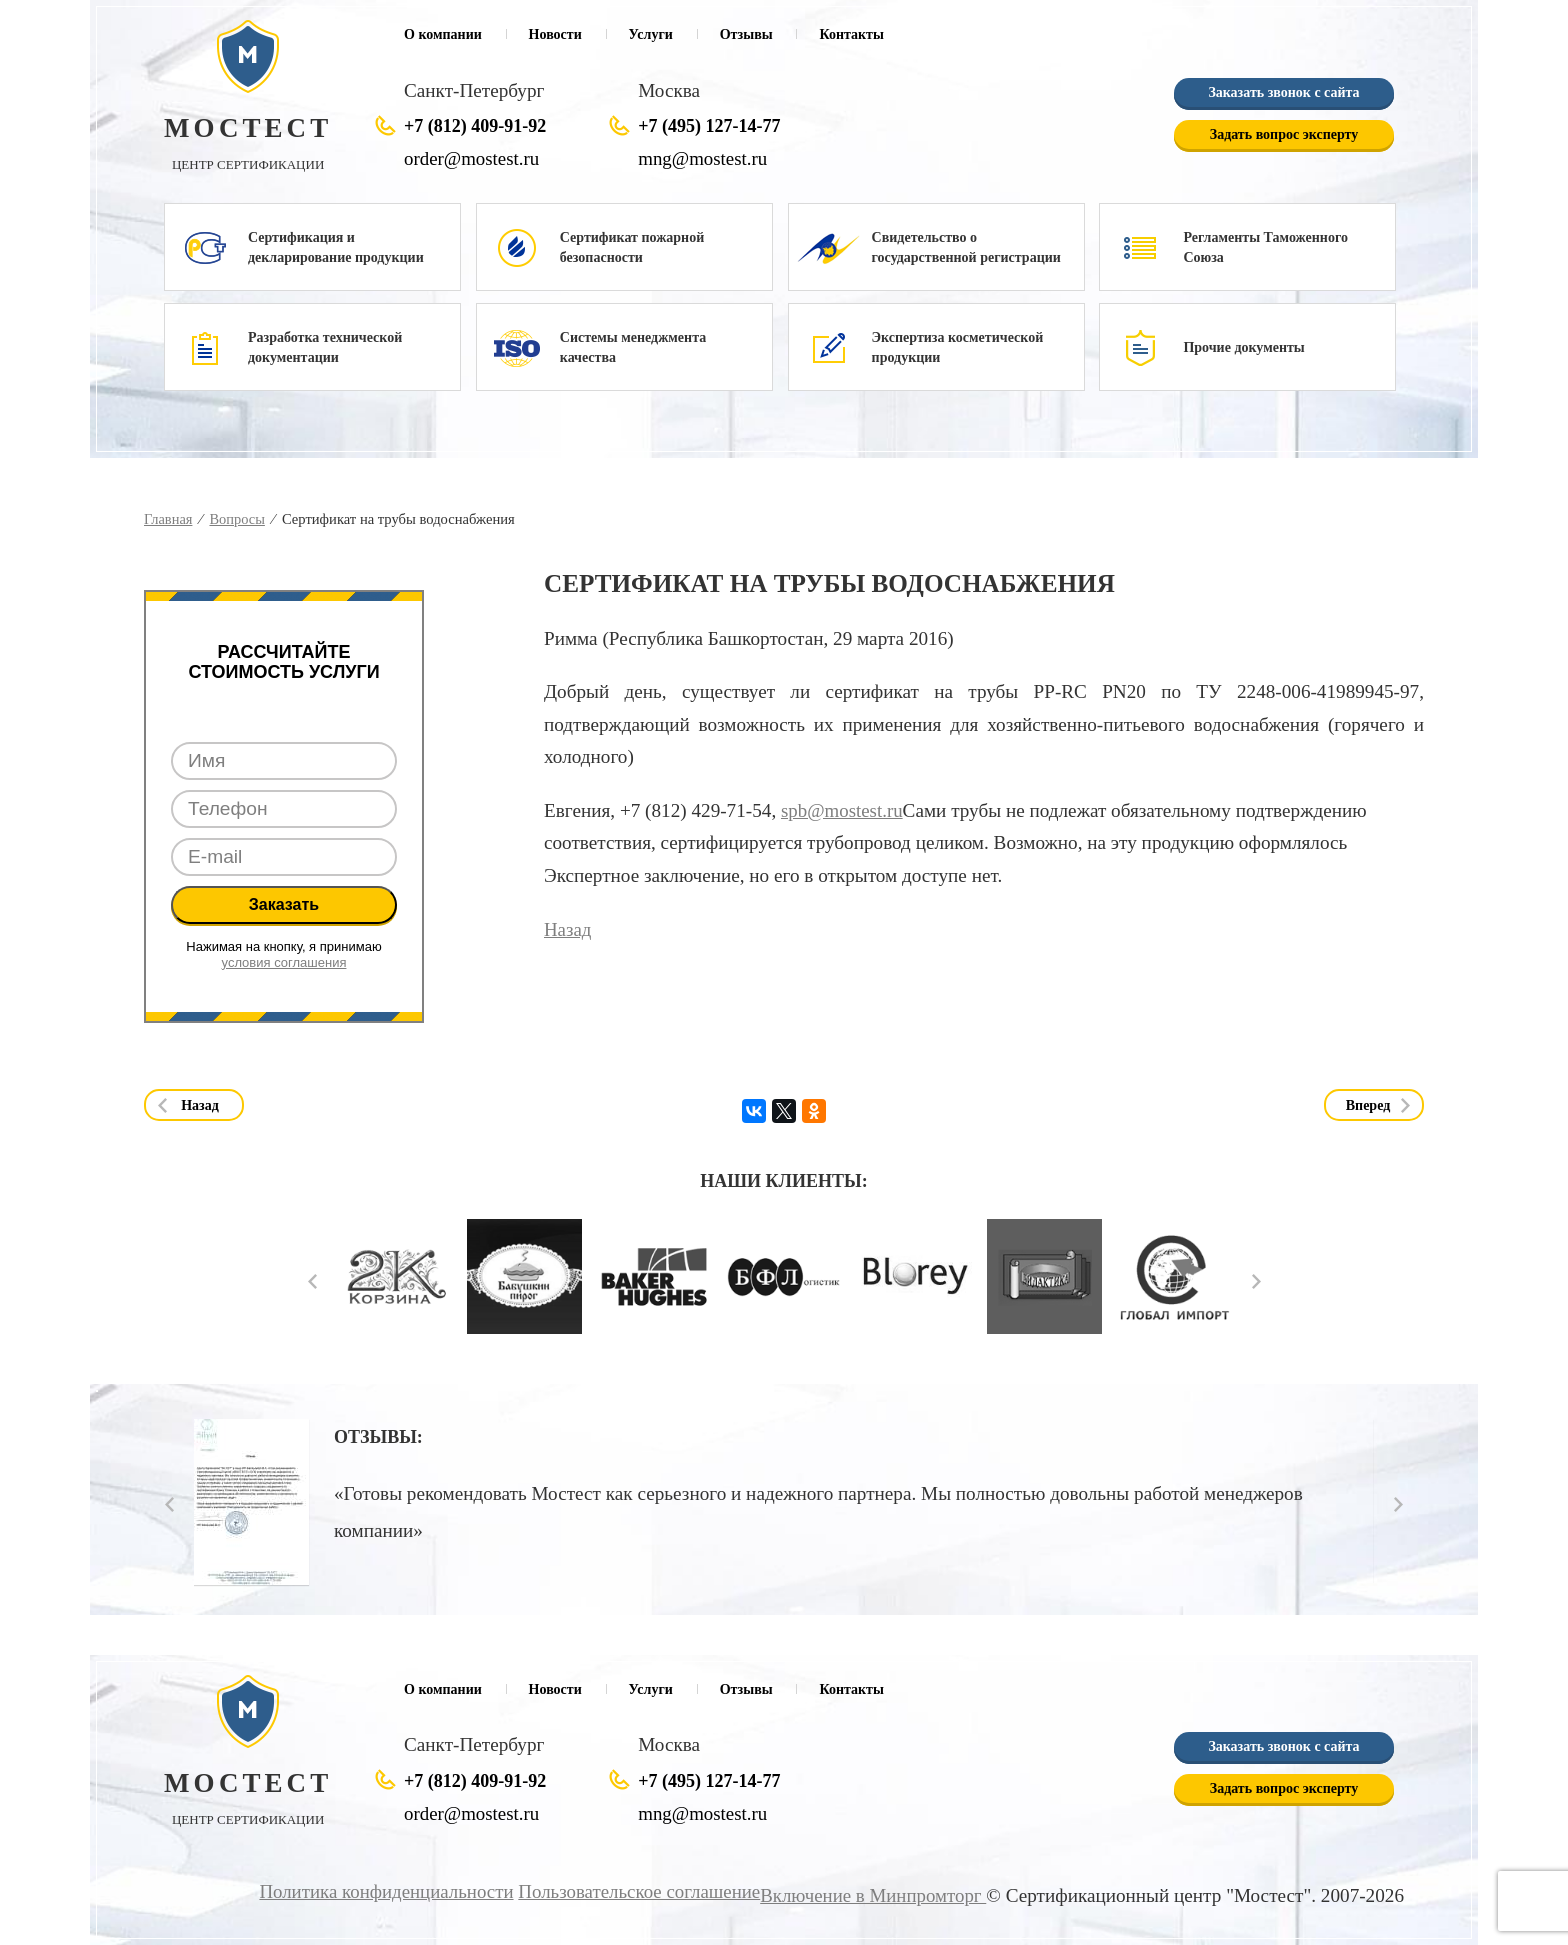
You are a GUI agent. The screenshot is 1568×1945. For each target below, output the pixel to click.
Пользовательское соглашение (633, 1891)
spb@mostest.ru (843, 810)
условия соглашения (284, 962)
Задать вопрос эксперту (1284, 134)
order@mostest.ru (473, 158)
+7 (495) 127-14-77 (709, 126)
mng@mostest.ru (703, 158)
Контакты (851, 34)
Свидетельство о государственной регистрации (966, 247)
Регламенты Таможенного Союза (1265, 247)
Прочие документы (1243, 347)
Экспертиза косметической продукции (958, 347)
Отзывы (746, 34)
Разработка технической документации (325, 347)
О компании (443, 34)
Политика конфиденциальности (376, 1891)
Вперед (1368, 1105)
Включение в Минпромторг (871, 1895)
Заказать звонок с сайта (1283, 92)
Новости (555, 34)
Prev (312, 1281)
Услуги (651, 34)
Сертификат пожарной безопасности (632, 247)
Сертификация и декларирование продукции (336, 247)
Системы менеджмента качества (633, 347)
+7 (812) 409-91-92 (475, 126)
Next (1256, 1281)
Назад (568, 928)
